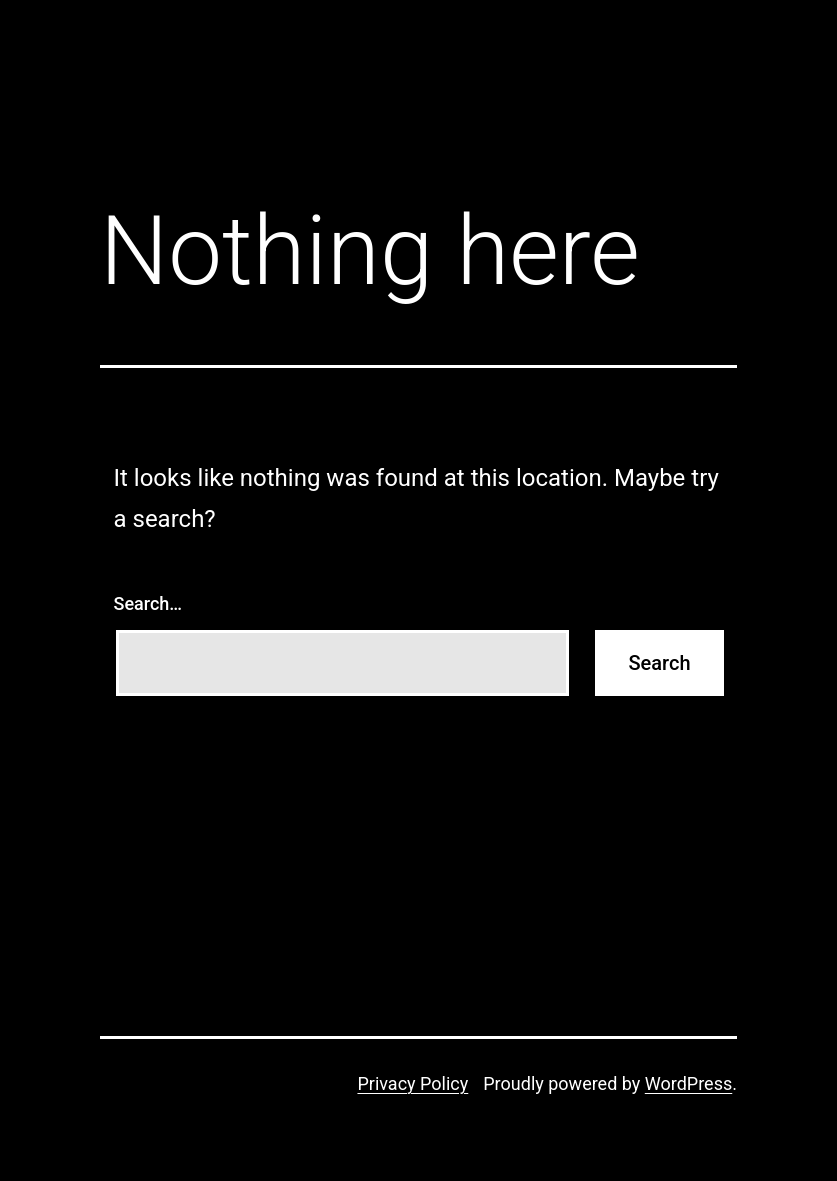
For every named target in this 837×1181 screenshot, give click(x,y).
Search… (148, 603)
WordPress (688, 1083)
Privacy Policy (412, 1083)
